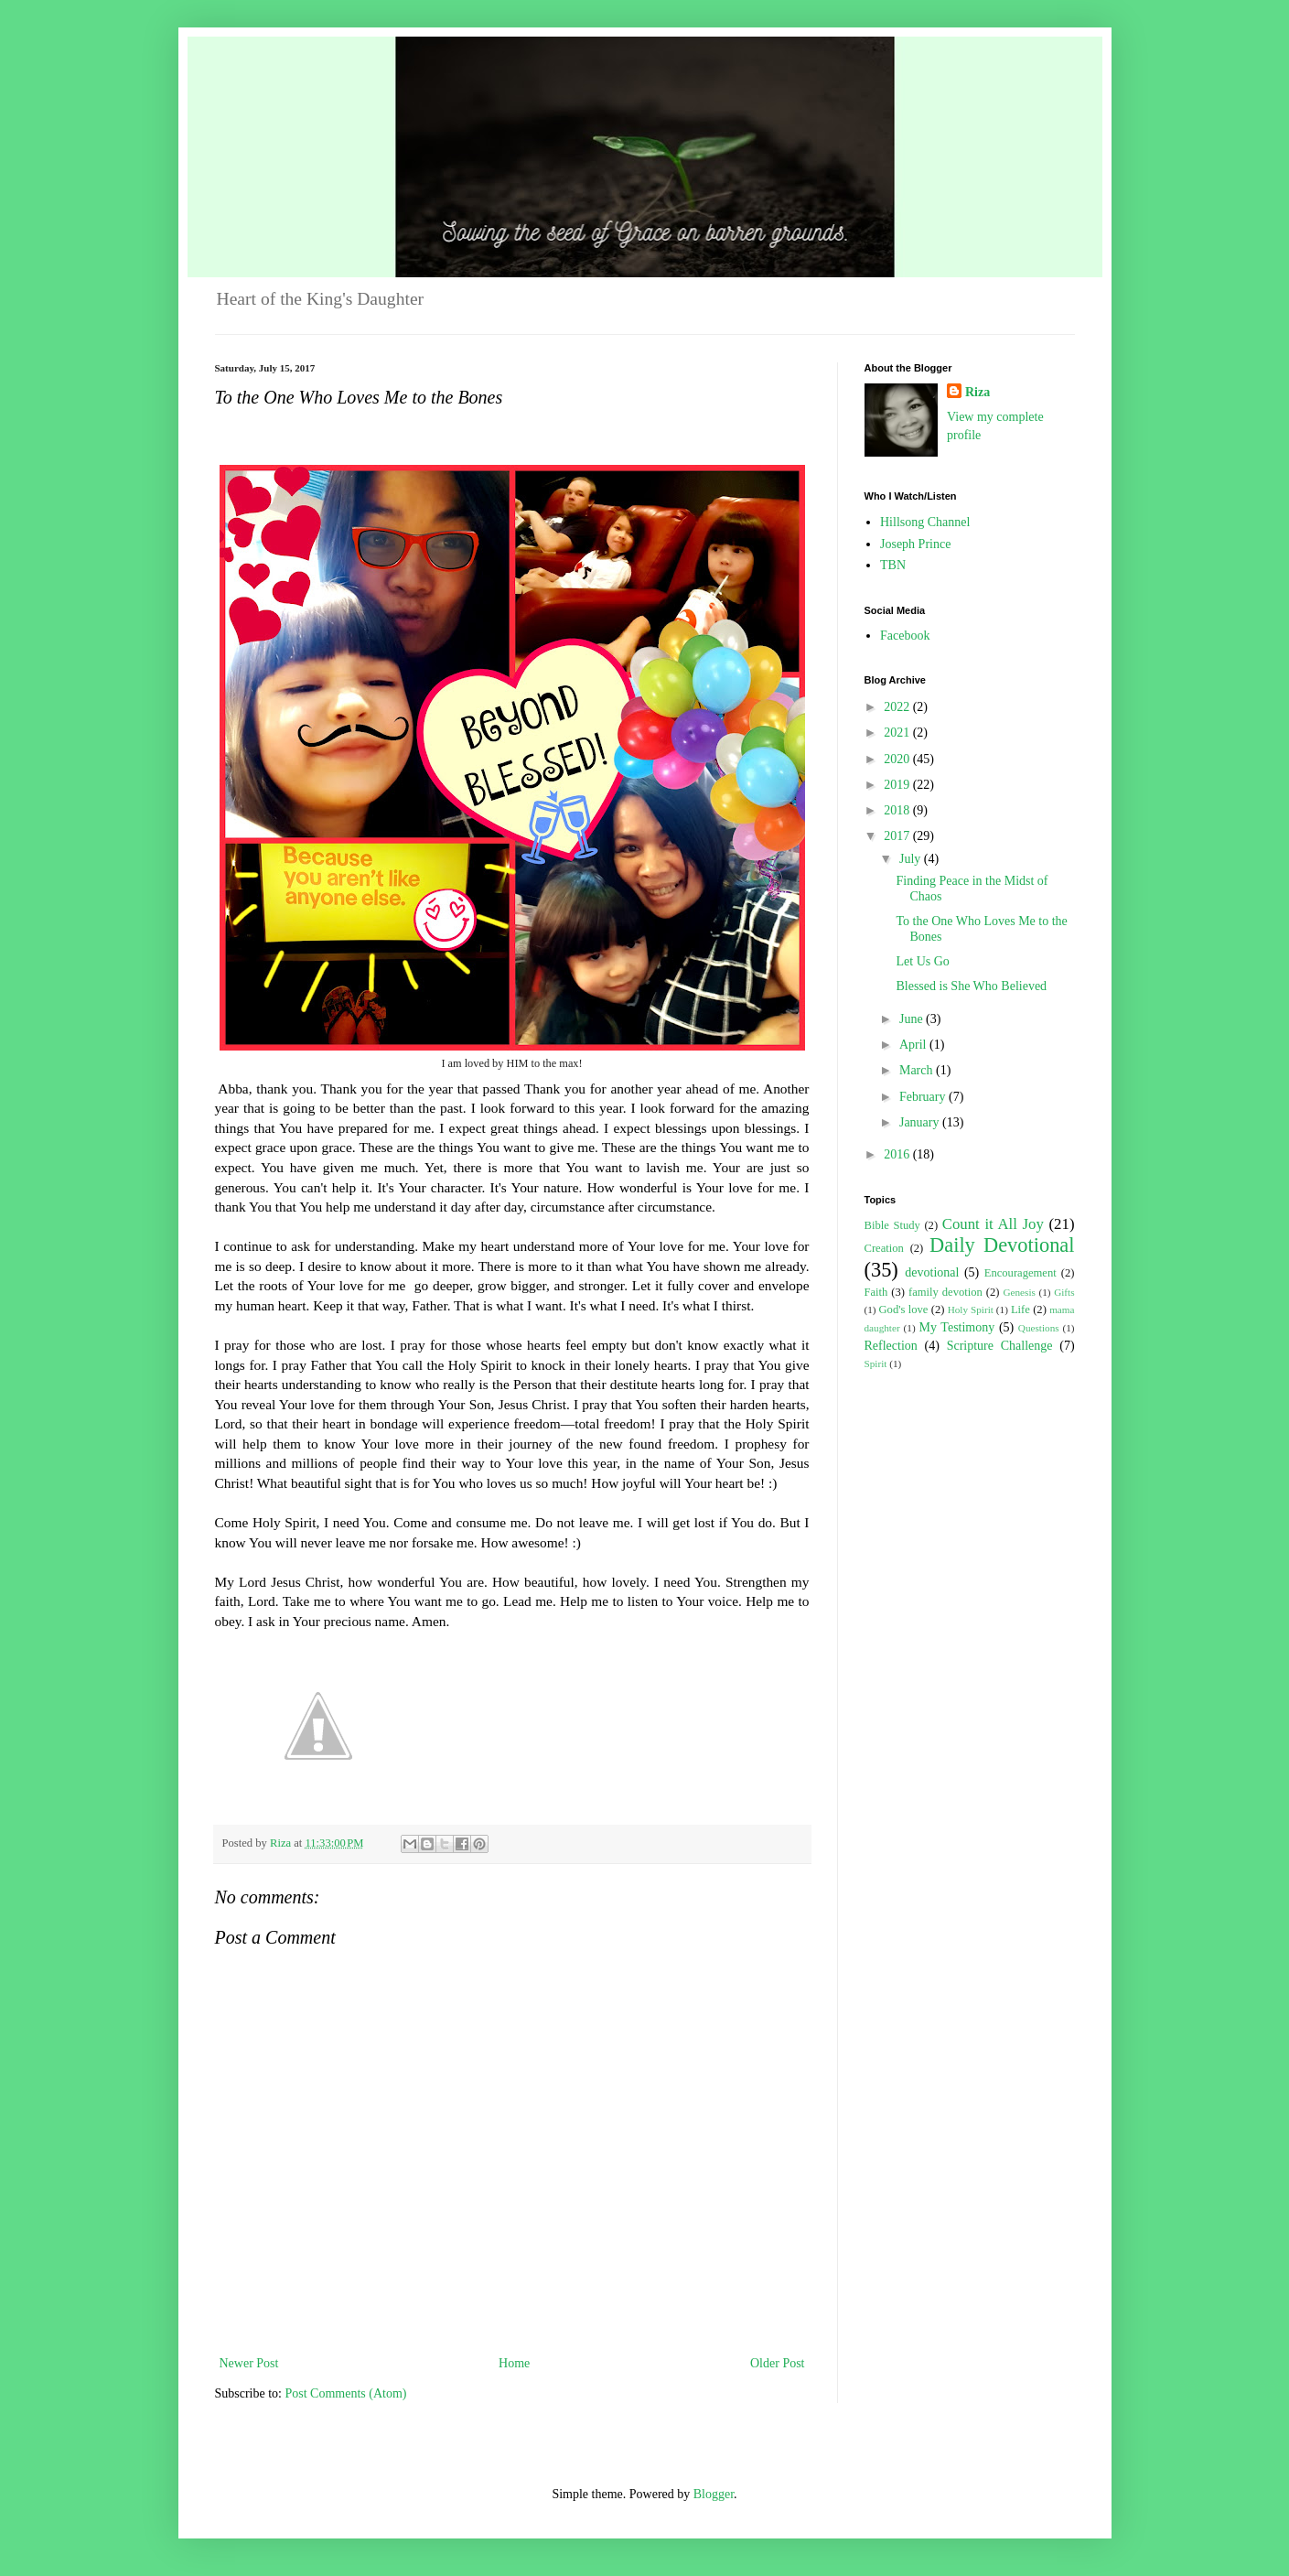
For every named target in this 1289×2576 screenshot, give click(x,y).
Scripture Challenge (1000, 1346)
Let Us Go (922, 961)
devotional (932, 1272)
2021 (898, 732)
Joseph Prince (915, 544)
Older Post (777, 2363)
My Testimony (957, 1327)
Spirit (876, 1363)
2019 (898, 785)
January (920, 1122)
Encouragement (1020, 1272)
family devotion (945, 1292)
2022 (898, 707)
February (924, 1097)
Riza (977, 392)
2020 (898, 759)
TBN (893, 565)
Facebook (904, 635)
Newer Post (249, 2363)
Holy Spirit (971, 1309)
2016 (898, 1154)
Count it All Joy (993, 1224)
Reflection (891, 1346)
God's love (904, 1309)
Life (1020, 1309)
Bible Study (892, 1225)
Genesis (1019, 1292)
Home (514, 2363)
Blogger (713, 2494)
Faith (876, 1292)
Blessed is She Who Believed (971, 986)
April (914, 1044)
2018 (898, 810)
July (911, 859)
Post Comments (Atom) (346, 2393)
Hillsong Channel (925, 522)
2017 (898, 836)
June (912, 1019)
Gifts (1064, 1292)
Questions (1038, 1327)
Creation (884, 1248)
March (917, 1070)
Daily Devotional (1001, 1245)
